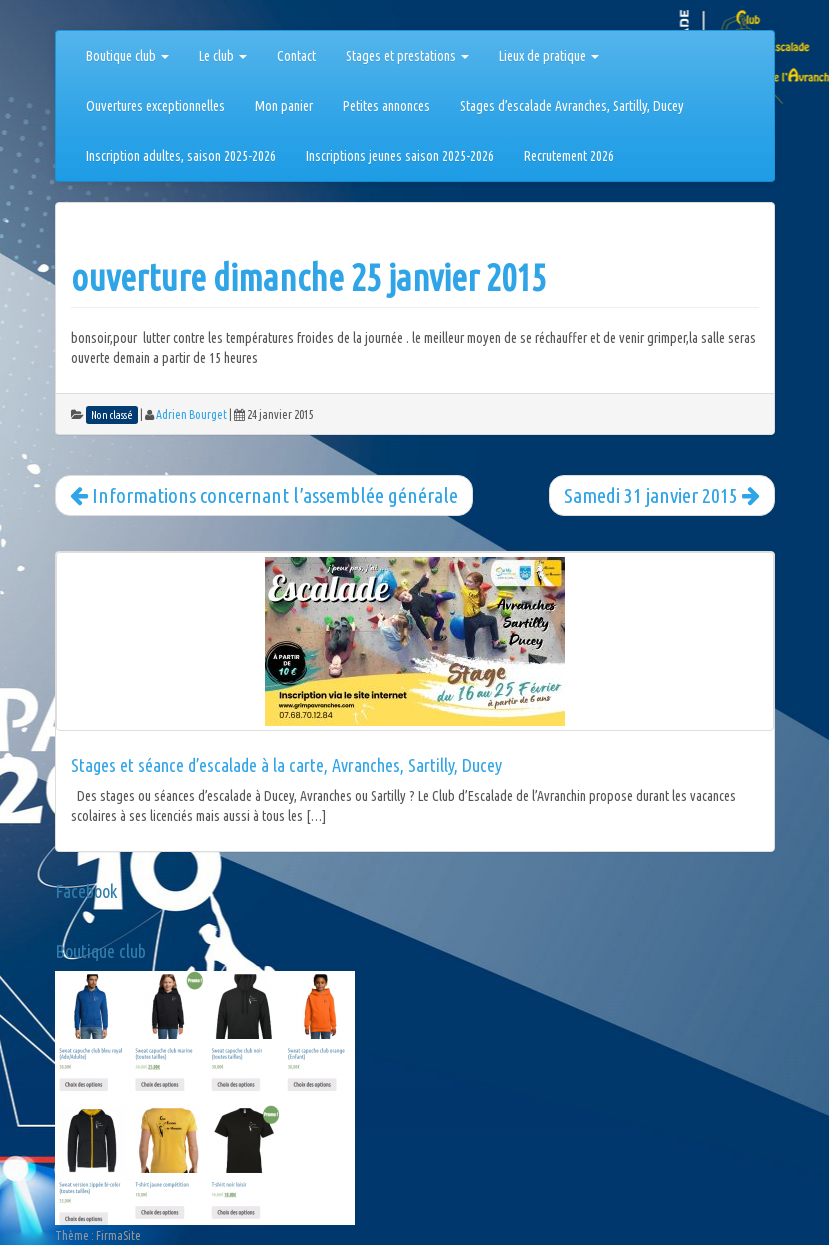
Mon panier (284, 106)
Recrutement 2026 (569, 156)
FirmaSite (118, 1235)
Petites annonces (386, 106)
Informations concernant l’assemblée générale (264, 495)
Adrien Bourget (191, 414)
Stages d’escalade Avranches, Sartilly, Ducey (572, 106)
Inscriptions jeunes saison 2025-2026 (400, 156)
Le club (223, 56)
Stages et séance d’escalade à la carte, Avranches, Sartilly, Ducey (286, 765)
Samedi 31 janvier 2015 (662, 495)
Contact (296, 56)
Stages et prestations (407, 56)
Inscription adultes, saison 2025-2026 (181, 156)
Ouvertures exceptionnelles (155, 106)
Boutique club (127, 56)
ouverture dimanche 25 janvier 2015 (308, 277)
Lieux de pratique (549, 56)
